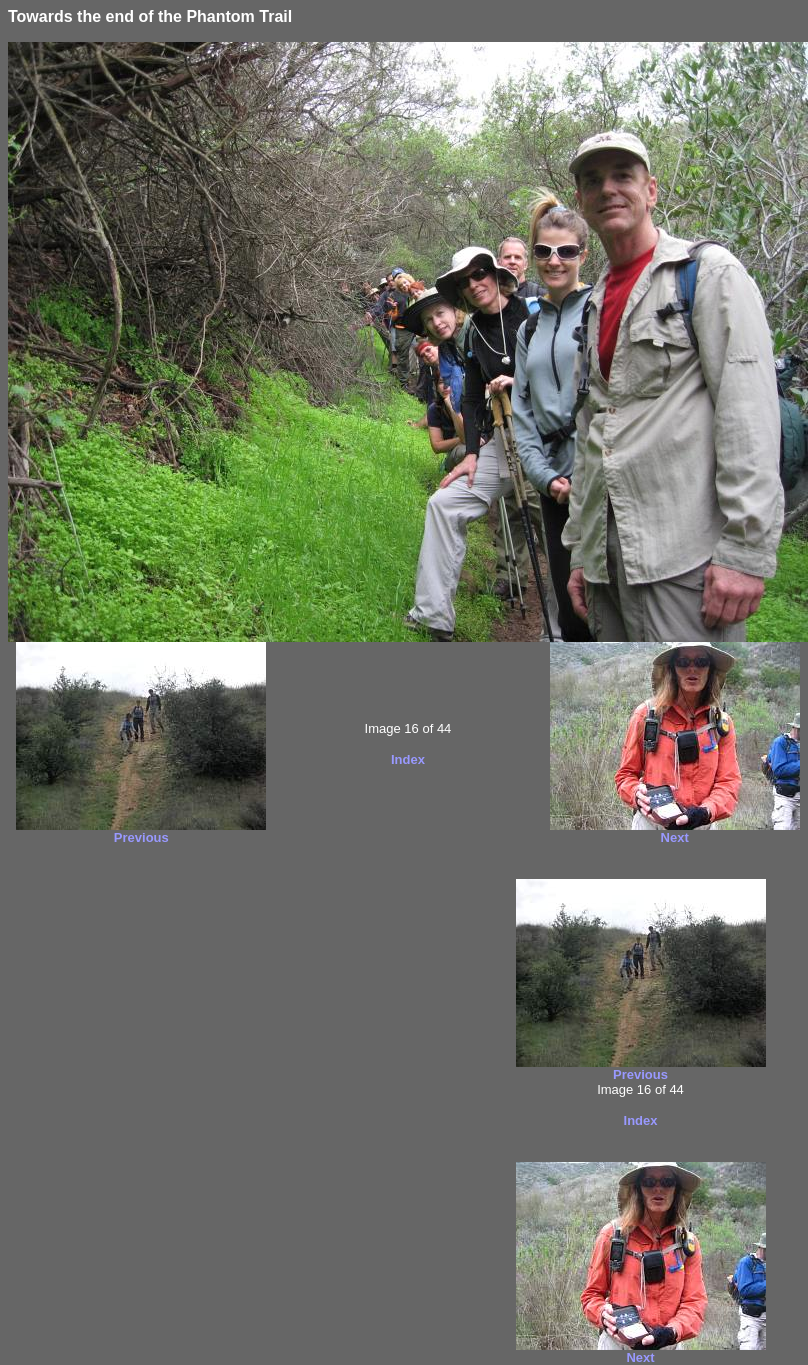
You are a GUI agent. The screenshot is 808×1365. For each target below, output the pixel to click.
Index (408, 759)
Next (675, 837)
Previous (141, 837)
